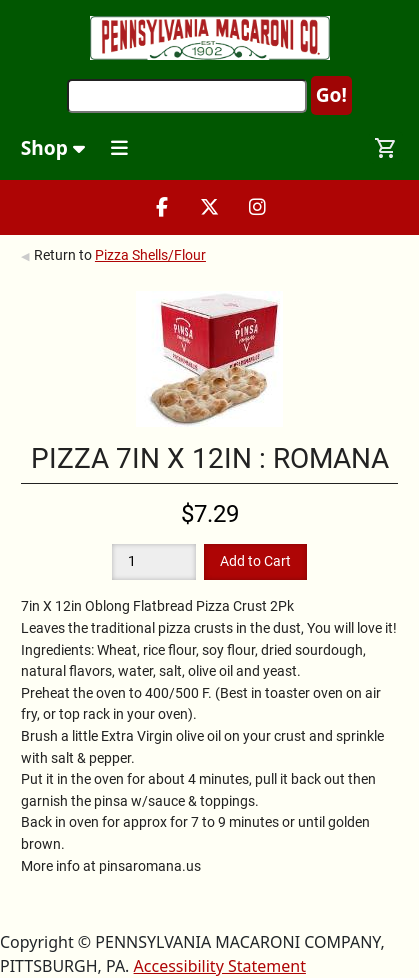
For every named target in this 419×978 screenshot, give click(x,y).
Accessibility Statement (220, 966)
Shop (53, 147)
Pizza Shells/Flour (150, 255)
